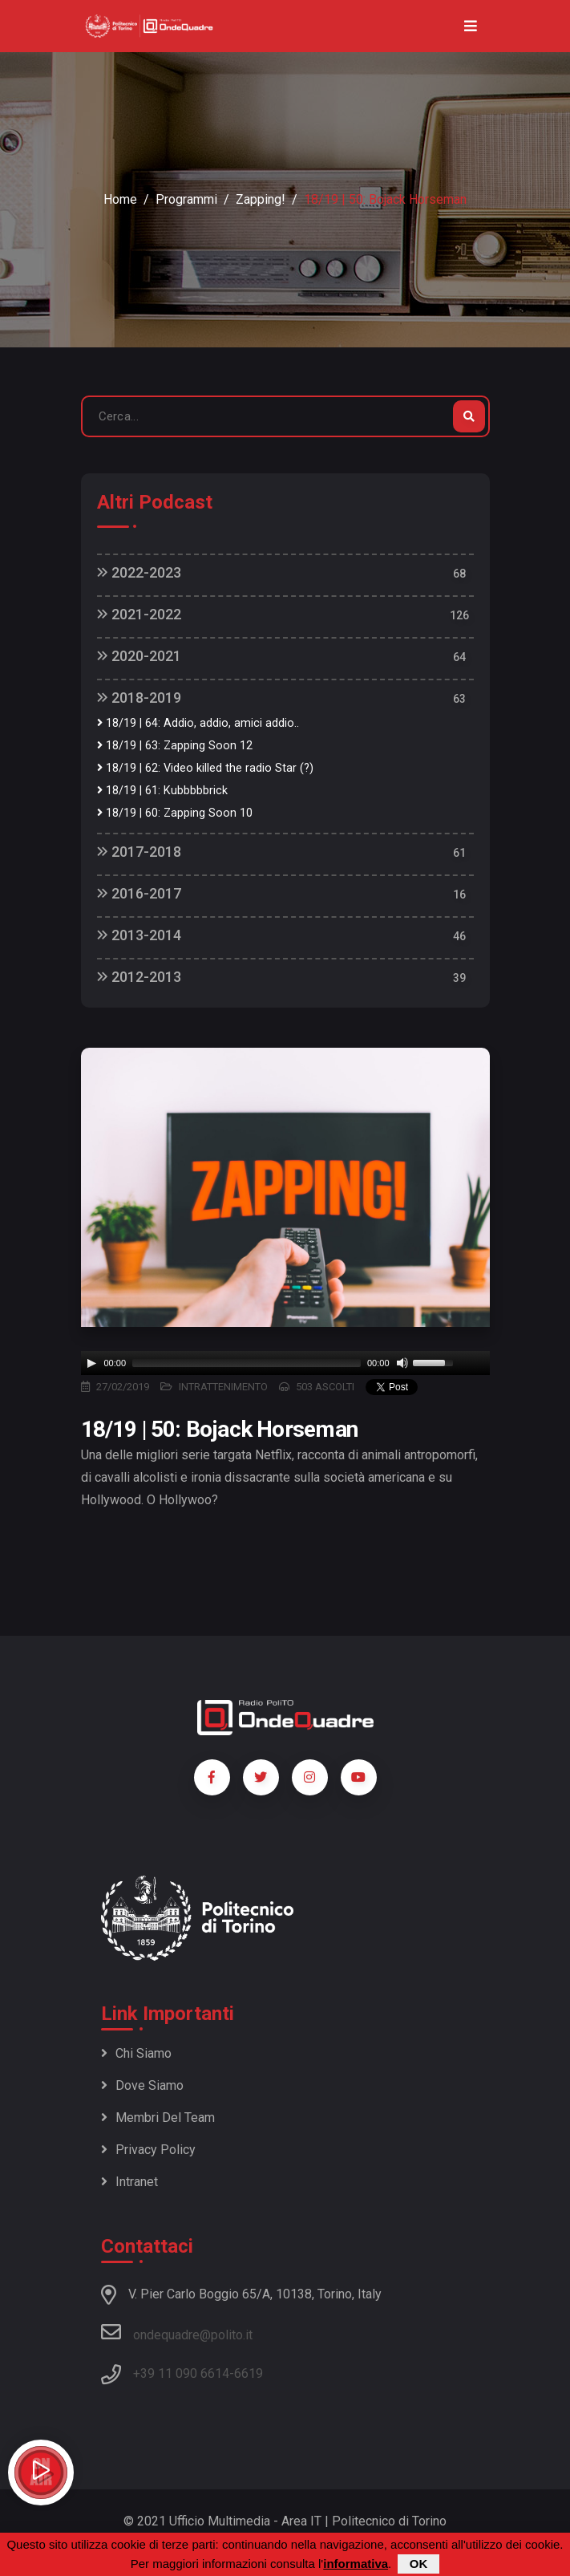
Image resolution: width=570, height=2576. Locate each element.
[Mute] (402, 1363)
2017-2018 (139, 851)
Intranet (129, 2181)
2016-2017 (139, 893)
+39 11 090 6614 (181, 2373)
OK (419, 2563)
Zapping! (260, 199)
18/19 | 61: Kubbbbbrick (162, 790)
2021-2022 (139, 614)
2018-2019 (139, 697)
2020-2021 (139, 655)
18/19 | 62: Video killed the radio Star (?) (205, 768)
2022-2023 (139, 572)
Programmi (186, 199)
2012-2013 (139, 976)
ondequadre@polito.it (177, 2332)
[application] (285, 1363)
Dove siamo (142, 2085)
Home (120, 199)
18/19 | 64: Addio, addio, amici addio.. (198, 723)
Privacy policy (148, 2149)
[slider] (246, 1363)
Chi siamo (136, 2053)
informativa (355, 2563)
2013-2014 (139, 935)
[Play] (91, 1363)
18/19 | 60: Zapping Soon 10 (175, 813)
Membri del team (158, 2117)
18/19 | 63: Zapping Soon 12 (175, 746)
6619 (248, 2373)
